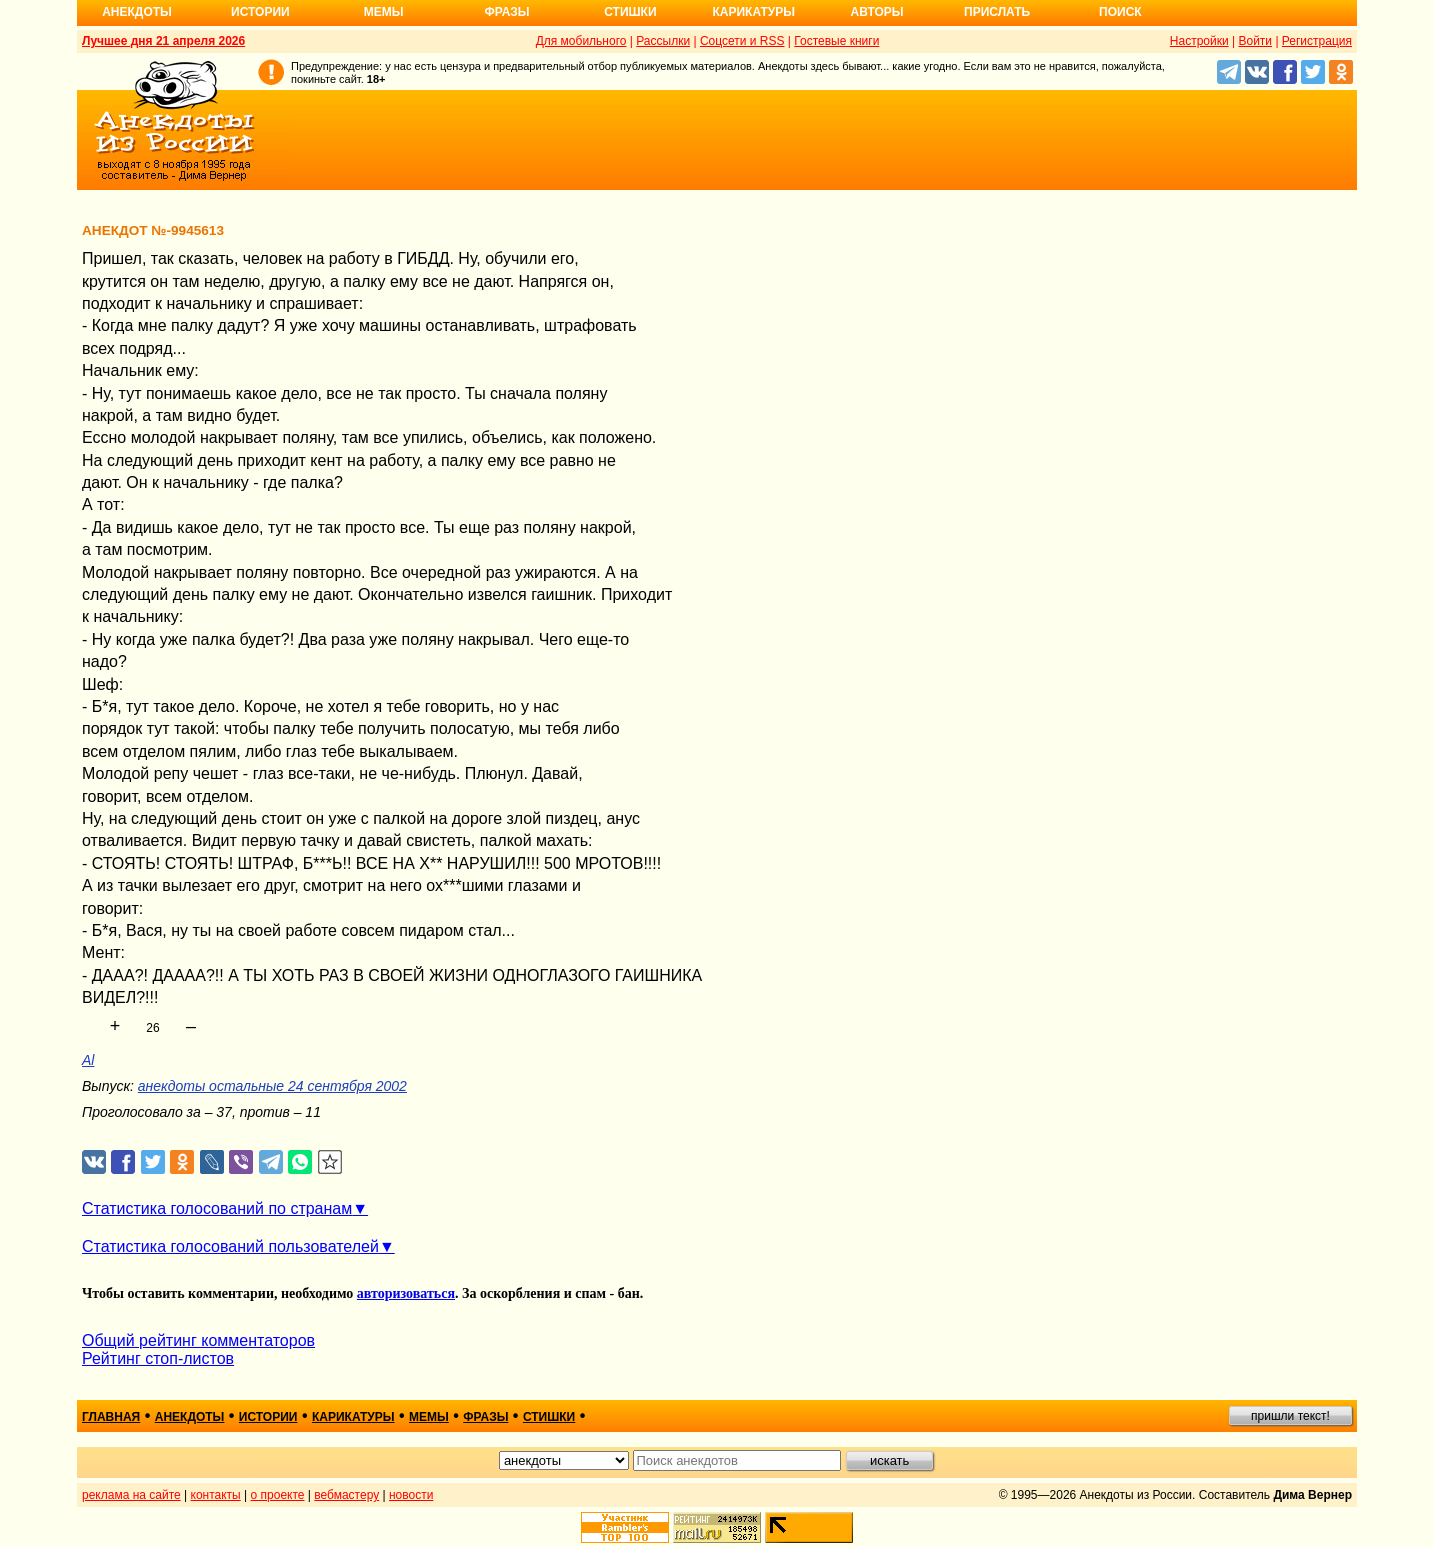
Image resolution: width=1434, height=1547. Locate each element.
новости (411, 1495)
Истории (260, 12)
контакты (216, 1495)
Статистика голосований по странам (217, 1208)
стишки (549, 1417)
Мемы (384, 12)
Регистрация (1317, 41)
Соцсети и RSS (742, 41)
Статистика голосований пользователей (230, 1246)
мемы (429, 1417)
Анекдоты (137, 12)
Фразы (506, 12)
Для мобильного (581, 41)
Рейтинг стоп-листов (158, 1358)
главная (111, 1417)
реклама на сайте (131, 1495)
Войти (1255, 41)
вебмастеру (346, 1495)
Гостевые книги (836, 41)
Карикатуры (753, 12)
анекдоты (190, 1417)
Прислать (997, 12)
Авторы (877, 12)
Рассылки (663, 41)
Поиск (1120, 12)
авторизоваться (406, 1293)
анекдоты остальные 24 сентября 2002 (272, 1086)
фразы (485, 1417)
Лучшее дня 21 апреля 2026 (163, 41)
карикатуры (353, 1417)
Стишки (630, 12)
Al (88, 1060)
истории (268, 1417)
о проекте (278, 1495)
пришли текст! (1290, 1416)
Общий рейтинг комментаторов (198, 1340)
